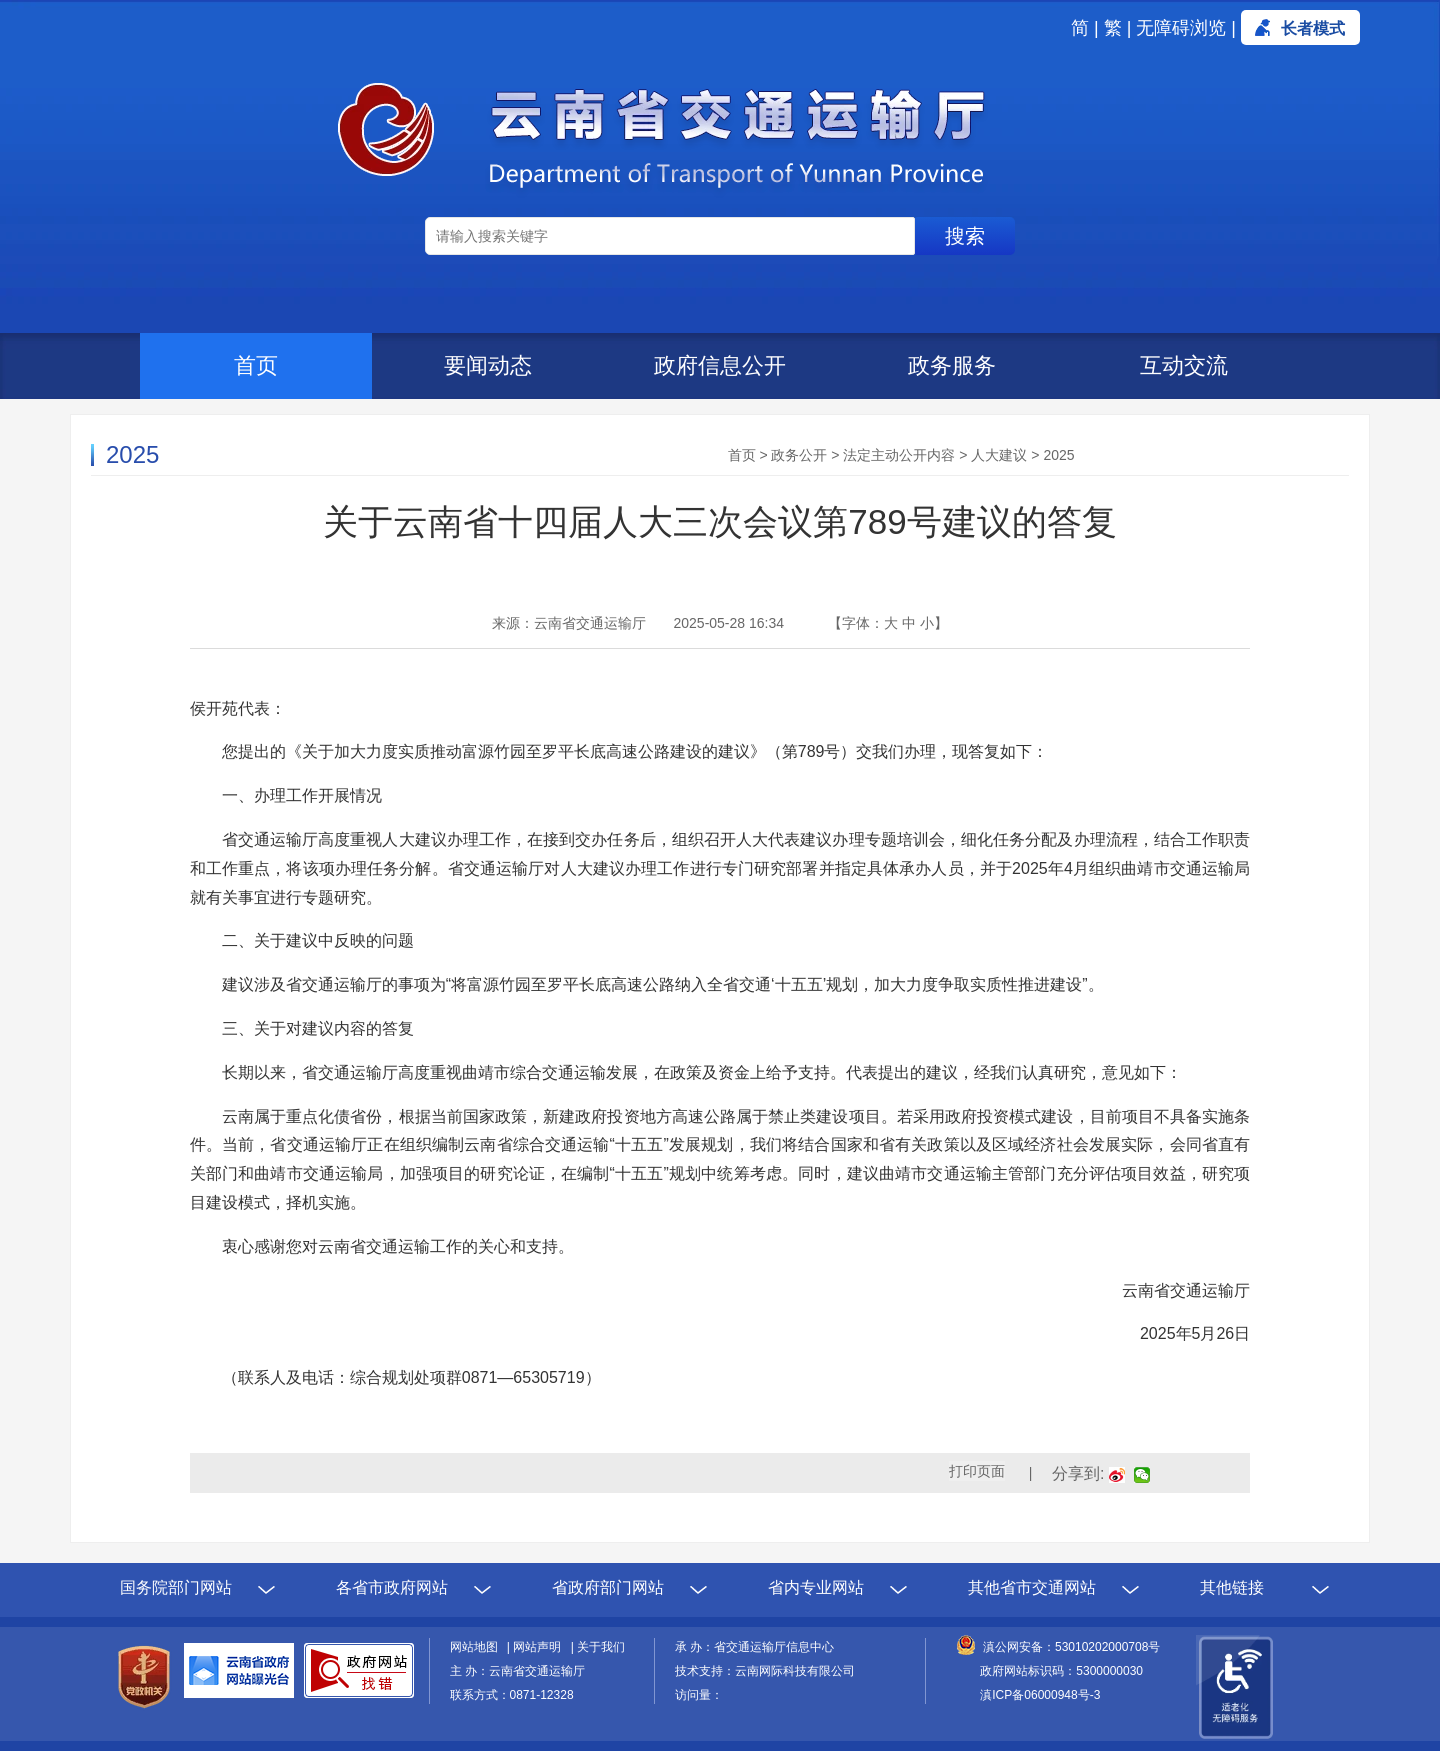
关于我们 (601, 1647)
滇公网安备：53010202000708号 (1071, 1647)
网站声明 (540, 1647)
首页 (256, 365)
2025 (1058, 455)
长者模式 (1313, 28)
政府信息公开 (720, 365)
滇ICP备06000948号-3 (1040, 1695)
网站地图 (477, 1647)
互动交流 (1184, 365)
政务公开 (799, 455)
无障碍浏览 (1181, 28)
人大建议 (999, 455)
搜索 (965, 236)
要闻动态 (488, 365)
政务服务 (952, 365)
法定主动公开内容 (899, 455)
